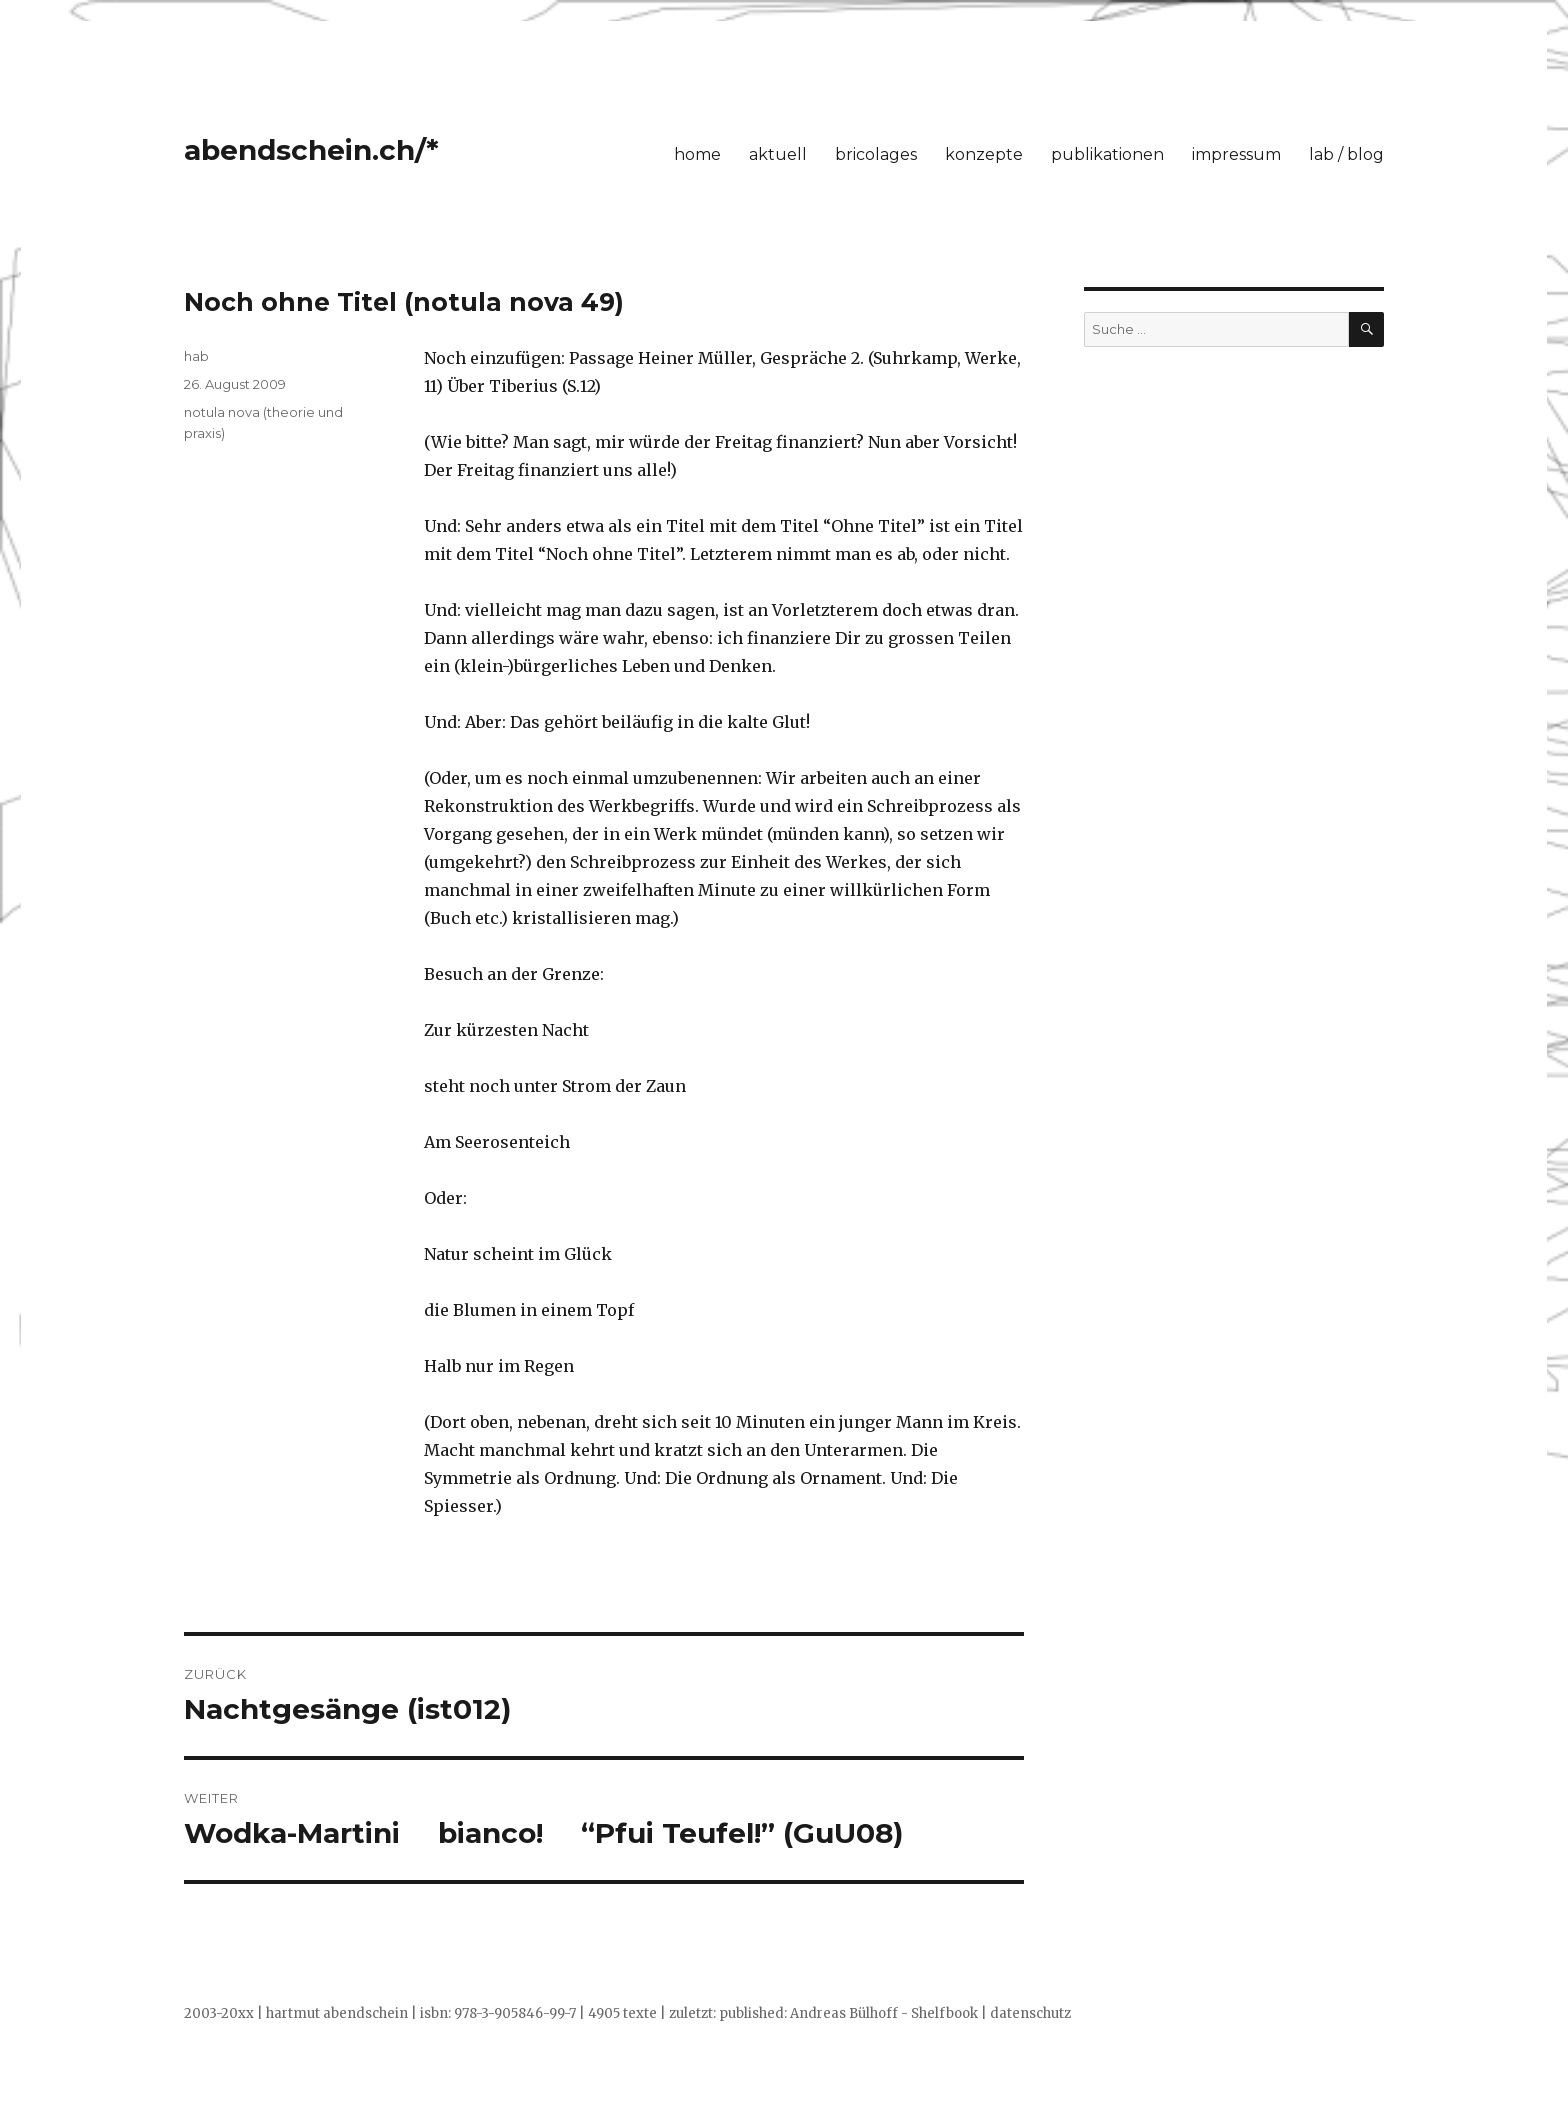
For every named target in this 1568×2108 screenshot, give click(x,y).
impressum (1236, 154)
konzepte (984, 154)
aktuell (778, 154)
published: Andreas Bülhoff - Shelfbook (848, 2013)
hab (196, 356)
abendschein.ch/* (311, 150)
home (697, 154)
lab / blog (1346, 154)
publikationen (1107, 154)
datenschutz (1030, 2013)
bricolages (876, 154)
